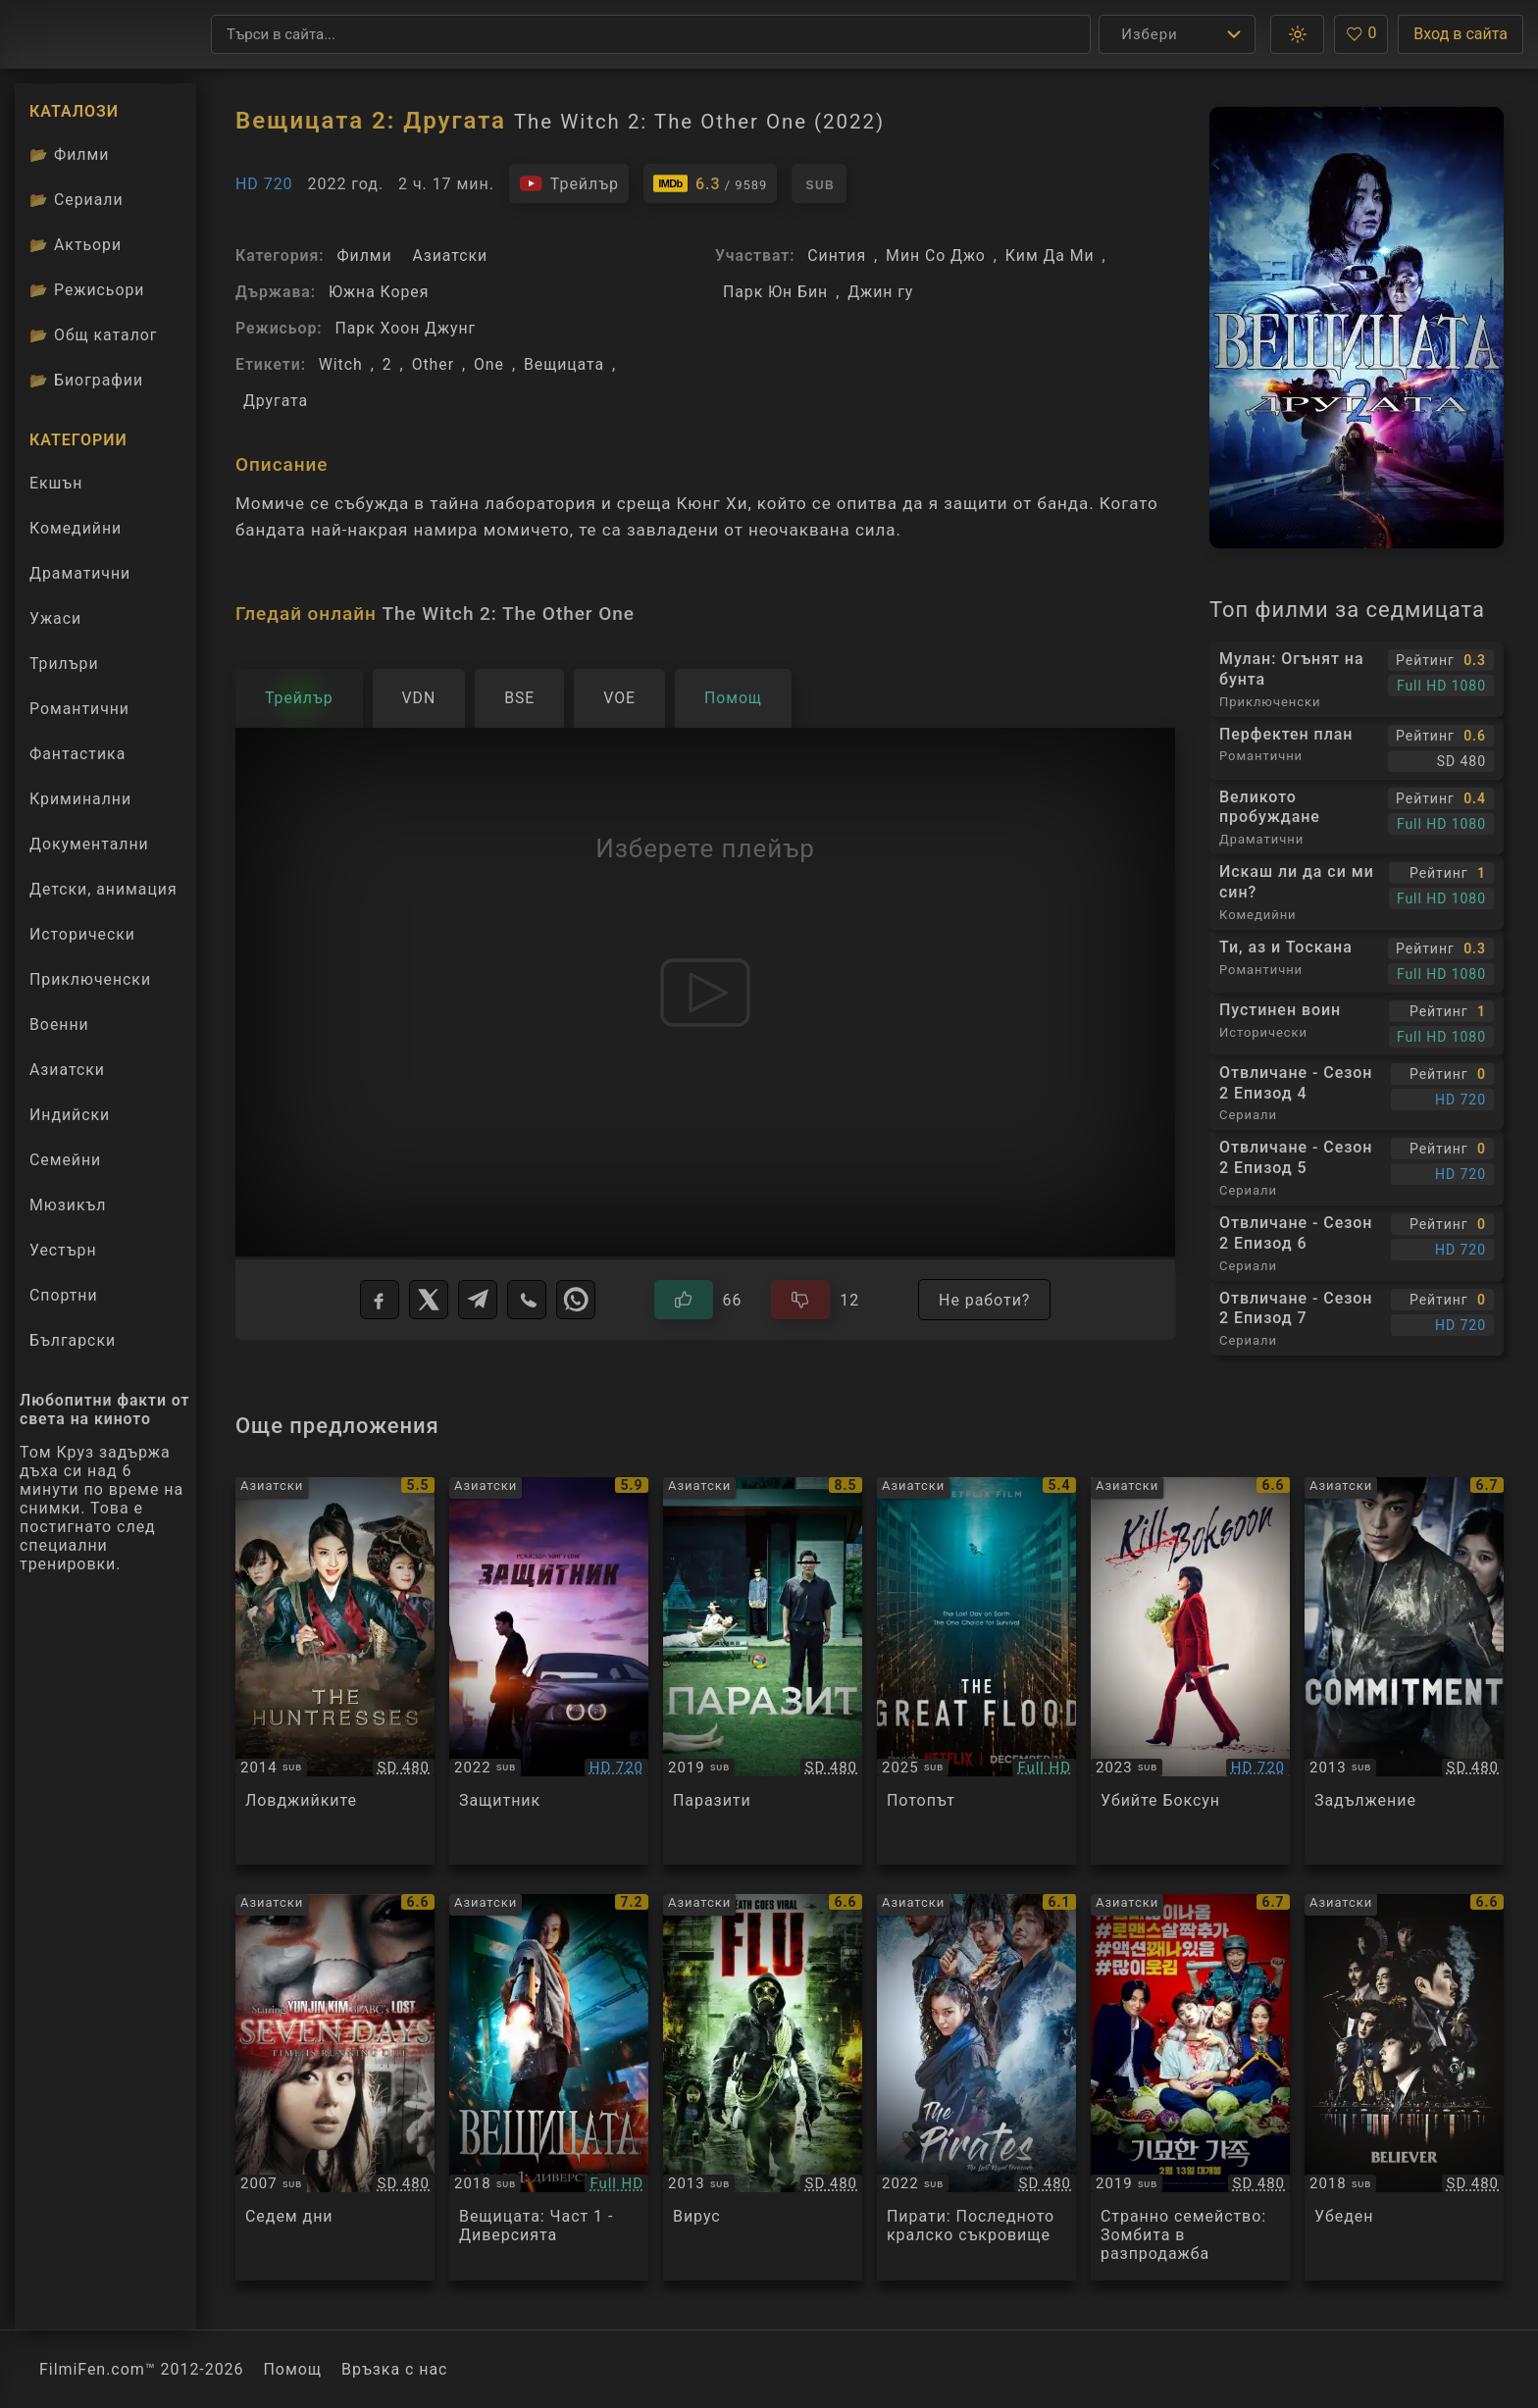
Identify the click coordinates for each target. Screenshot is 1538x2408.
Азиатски (449, 255)
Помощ (293, 2369)
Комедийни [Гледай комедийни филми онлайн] (75, 528)
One (489, 364)
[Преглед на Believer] (1404, 2087)
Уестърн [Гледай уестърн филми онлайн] (63, 1250)
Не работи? (984, 1300)
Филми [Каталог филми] (69, 154)
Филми (363, 255)
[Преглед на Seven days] (335, 2087)
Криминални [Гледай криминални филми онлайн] (80, 799)
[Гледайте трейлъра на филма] (569, 183)
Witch (341, 364)
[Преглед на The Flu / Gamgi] (762, 2087)
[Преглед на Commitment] (1404, 1671)
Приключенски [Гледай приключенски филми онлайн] (90, 979)
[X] (428, 1299)
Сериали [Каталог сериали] (76, 199)
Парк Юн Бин (775, 291)
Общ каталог (93, 335)
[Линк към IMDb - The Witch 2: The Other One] (710, 183)
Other (433, 364)
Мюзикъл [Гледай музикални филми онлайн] (67, 1205)
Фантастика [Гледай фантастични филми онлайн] (77, 753)
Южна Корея (379, 291)
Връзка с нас (394, 2369)
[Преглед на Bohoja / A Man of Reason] (548, 1671)
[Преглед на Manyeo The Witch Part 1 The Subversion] (548, 2087)
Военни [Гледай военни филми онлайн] (59, 1024)
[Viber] (526, 1299)
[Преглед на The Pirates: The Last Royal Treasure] (976, 2087)
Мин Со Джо (936, 255)
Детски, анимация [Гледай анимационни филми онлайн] (103, 889)
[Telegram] (477, 1299)
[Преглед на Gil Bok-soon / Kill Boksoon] (1190, 1671)
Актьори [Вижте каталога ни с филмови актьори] (75, 244)
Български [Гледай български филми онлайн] (72, 1340)
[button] (1297, 34)
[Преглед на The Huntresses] (335, 1671)
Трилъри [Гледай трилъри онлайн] (63, 668)
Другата (275, 400)
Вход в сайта (1460, 34)
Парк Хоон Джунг (405, 328)
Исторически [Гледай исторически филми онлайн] (82, 934)
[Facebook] (379, 1299)
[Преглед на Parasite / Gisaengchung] (762, 1671)
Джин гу (880, 291)
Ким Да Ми (1050, 255)
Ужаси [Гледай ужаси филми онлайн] (55, 618)
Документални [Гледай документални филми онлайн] (89, 844)
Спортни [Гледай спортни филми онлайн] (63, 1295)
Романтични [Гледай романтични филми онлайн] (79, 708)
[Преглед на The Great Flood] (976, 1671)
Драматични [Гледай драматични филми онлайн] (79, 573)
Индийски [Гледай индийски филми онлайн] (69, 1114)
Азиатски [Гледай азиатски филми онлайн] (67, 1069)
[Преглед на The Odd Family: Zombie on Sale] (1190, 2087)
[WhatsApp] (575, 1299)
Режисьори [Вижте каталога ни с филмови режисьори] (86, 290)
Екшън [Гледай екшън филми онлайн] (55, 483)
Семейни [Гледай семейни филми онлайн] (65, 1160)
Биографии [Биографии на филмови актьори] (86, 380)
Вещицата (564, 364)
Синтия (836, 255)
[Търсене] (651, 34)
